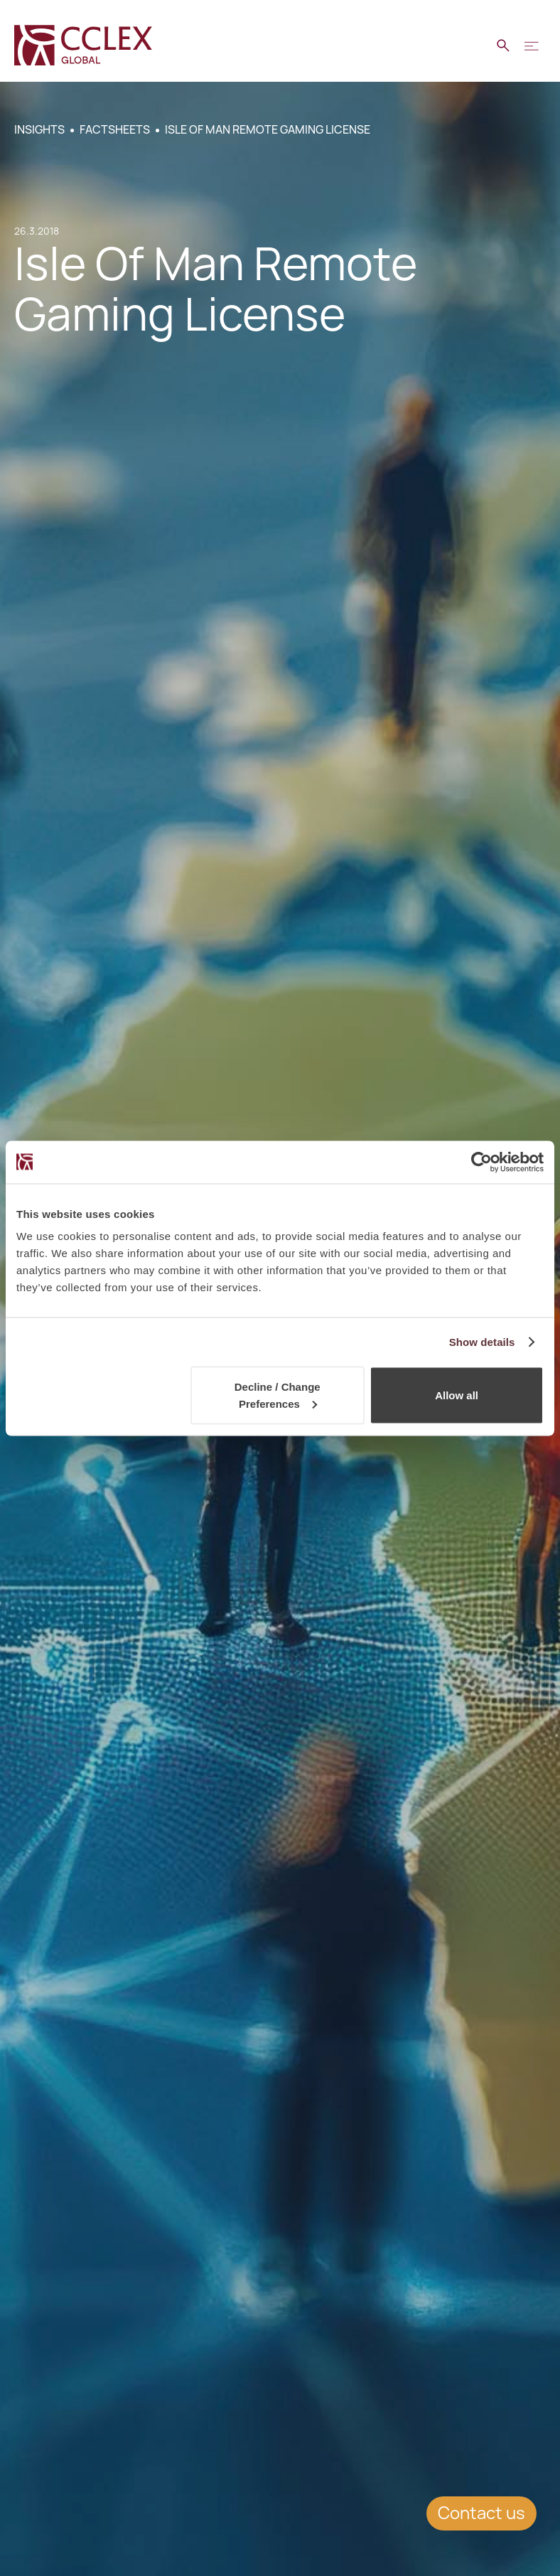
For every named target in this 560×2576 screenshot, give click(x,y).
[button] (531, 45)
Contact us (481, 2513)
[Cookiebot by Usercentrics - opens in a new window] (481, 1161)
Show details (482, 1341)
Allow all (456, 1395)
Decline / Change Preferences (278, 1394)
